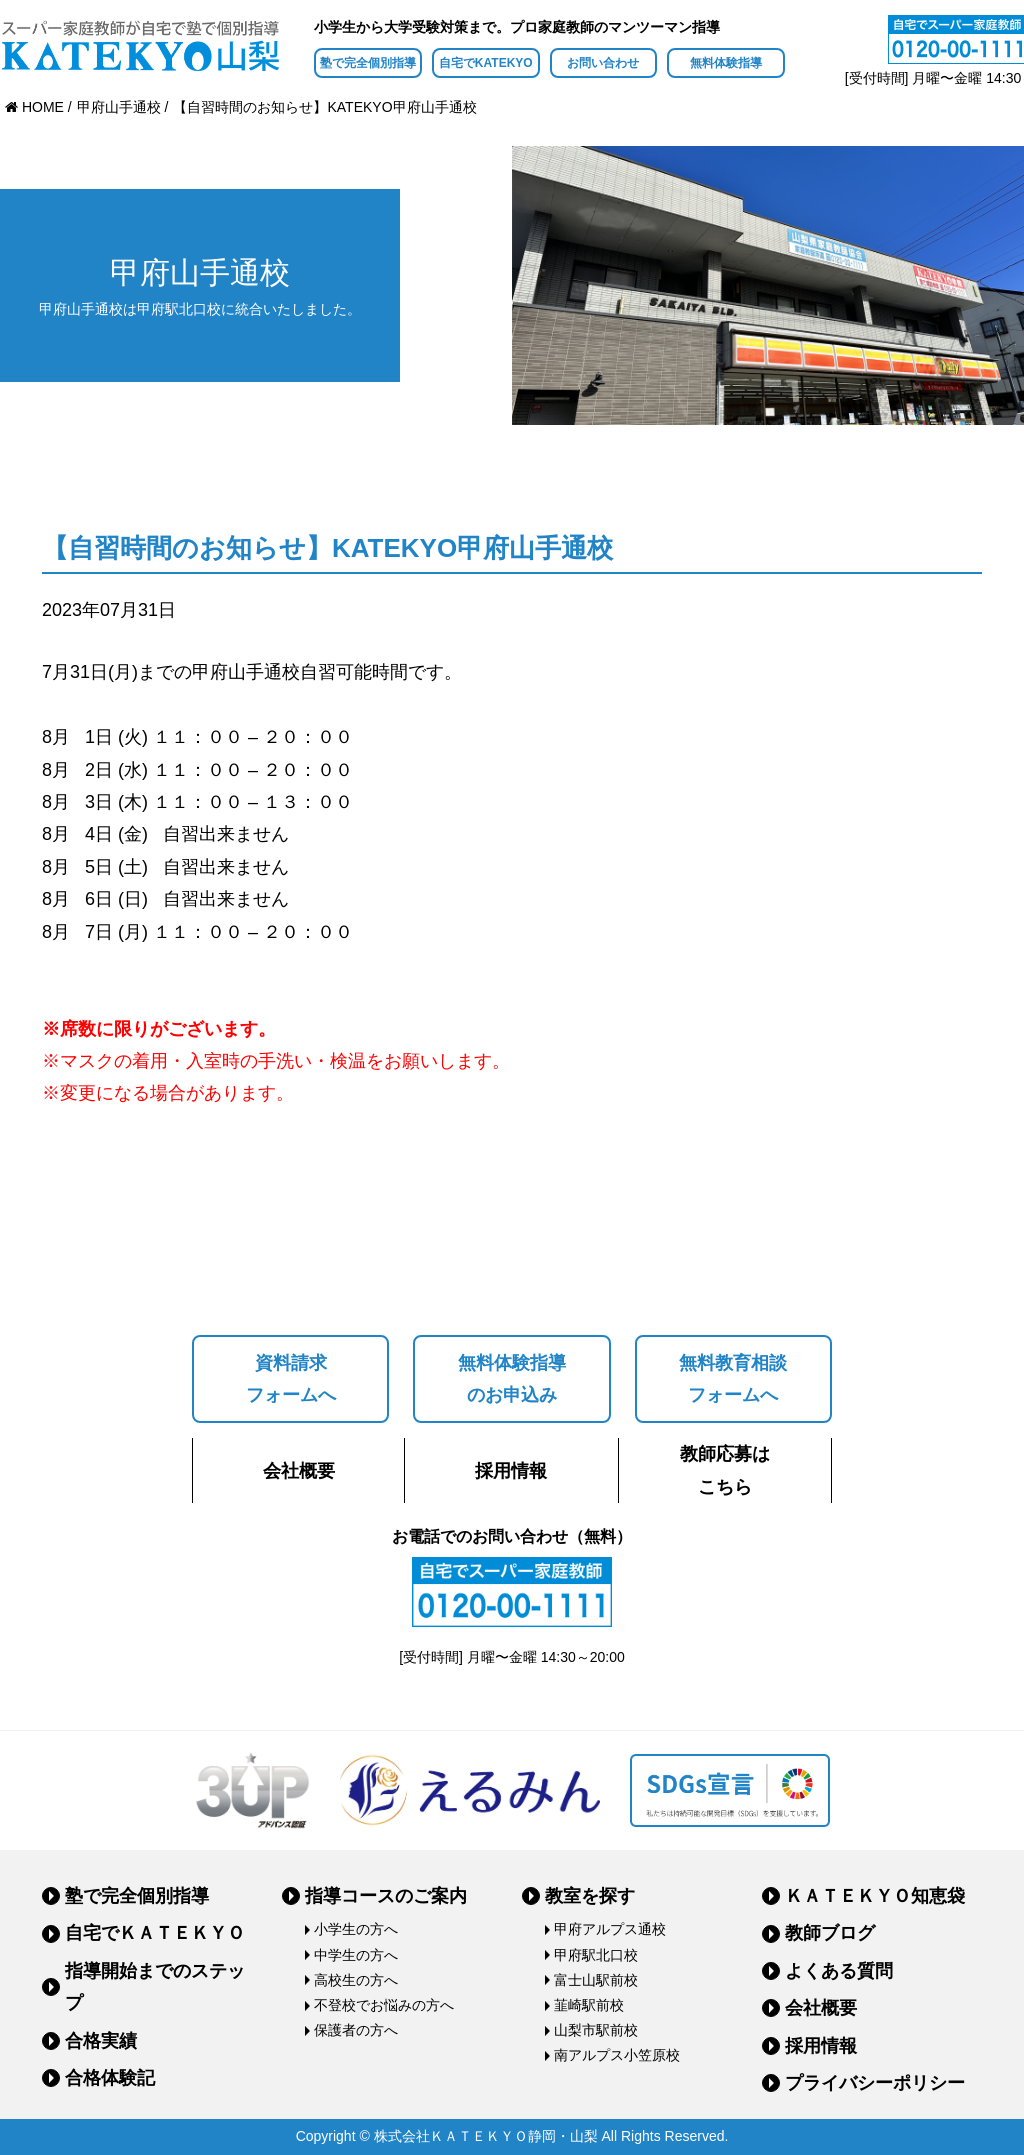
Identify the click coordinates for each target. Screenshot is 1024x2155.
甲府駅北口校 (596, 1955)
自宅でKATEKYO (486, 63)
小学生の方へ (356, 1929)
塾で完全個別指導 (368, 63)
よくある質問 (839, 1971)
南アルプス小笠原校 (617, 2055)
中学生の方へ (356, 1955)
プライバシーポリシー (875, 2083)
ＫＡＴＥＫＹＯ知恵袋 (875, 1896)
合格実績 (101, 2041)
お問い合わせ (603, 63)
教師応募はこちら (725, 1470)
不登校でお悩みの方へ (384, 2005)
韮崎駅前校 (589, 2005)
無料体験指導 (726, 63)
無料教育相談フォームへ (733, 1379)
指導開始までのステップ (155, 1987)
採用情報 (511, 1471)
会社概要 (299, 1471)
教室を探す (590, 1896)
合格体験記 (110, 2078)
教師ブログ (830, 1933)
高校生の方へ (356, 1980)
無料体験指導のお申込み (512, 1379)
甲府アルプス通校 (610, 1929)
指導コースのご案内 (386, 1896)
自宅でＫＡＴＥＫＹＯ (155, 1933)
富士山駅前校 (596, 1980)
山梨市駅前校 (596, 2030)
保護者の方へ (356, 2030)
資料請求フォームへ (291, 1379)
